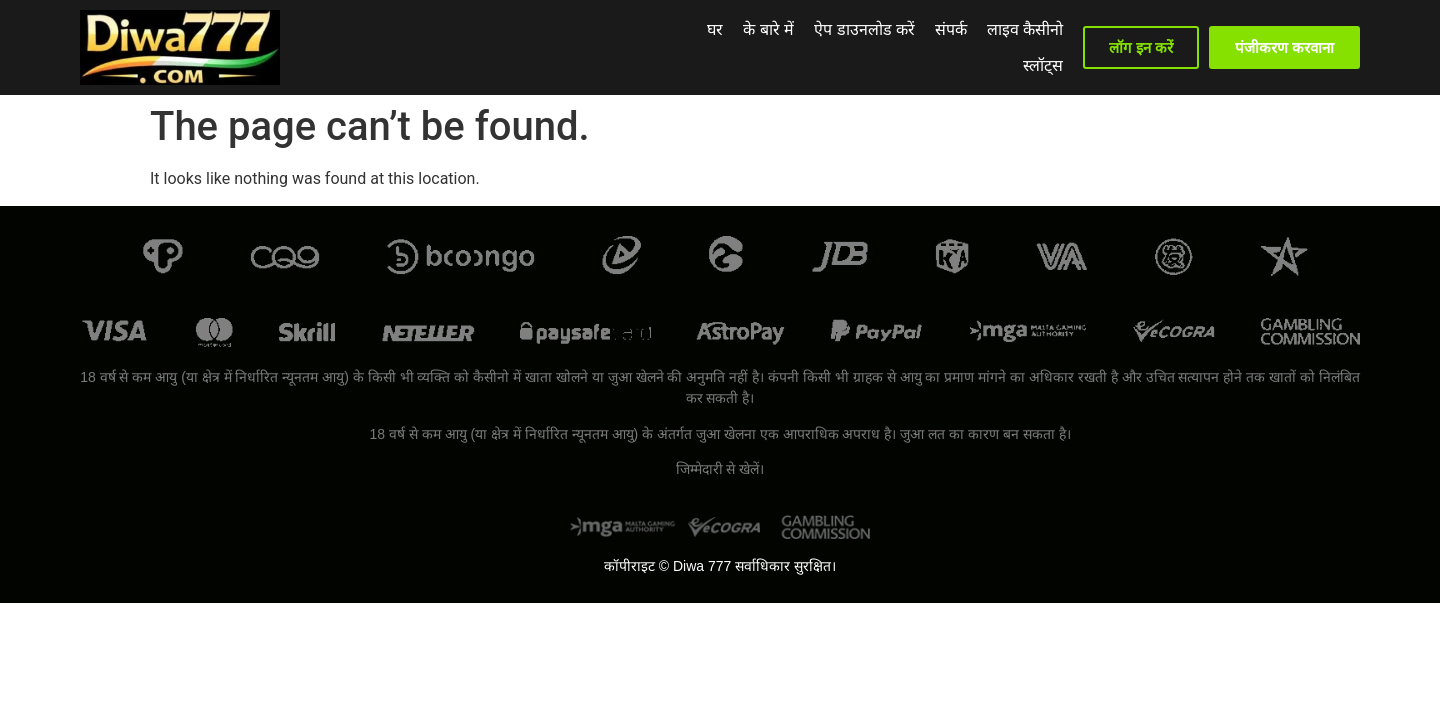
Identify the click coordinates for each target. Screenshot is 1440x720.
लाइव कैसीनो (965, 47)
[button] (1140, 47)
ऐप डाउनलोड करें (804, 47)
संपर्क (891, 47)
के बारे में (708, 47)
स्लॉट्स (1043, 47)
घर (655, 47)
